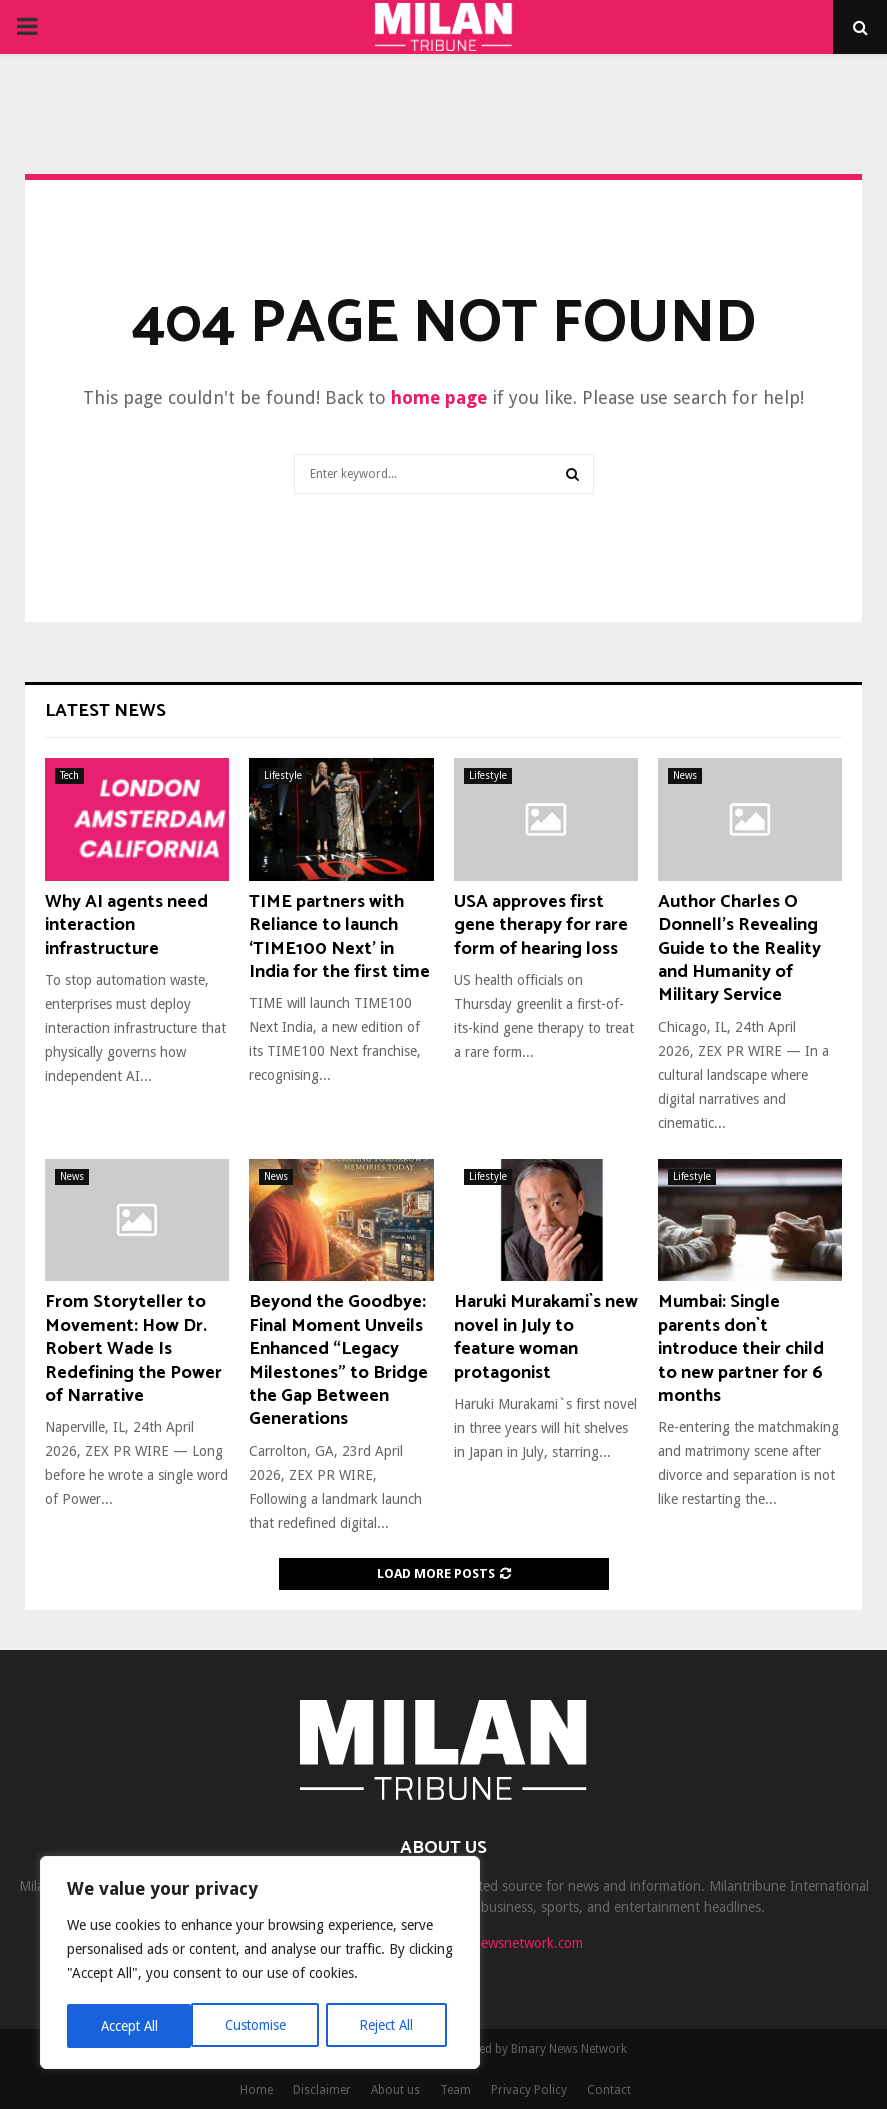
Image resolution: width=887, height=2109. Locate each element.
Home (256, 2090)
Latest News (105, 711)
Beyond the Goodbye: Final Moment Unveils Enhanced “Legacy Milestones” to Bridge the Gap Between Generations (338, 1360)
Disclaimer (322, 2090)
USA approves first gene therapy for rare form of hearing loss (541, 925)
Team (455, 2090)
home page (439, 397)
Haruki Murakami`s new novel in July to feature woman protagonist (546, 1337)
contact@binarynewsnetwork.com (480, 1943)
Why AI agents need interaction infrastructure (126, 925)
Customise (130, 2026)
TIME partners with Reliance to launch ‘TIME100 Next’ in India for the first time (339, 937)
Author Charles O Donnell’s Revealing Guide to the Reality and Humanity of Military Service (739, 949)
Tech (69, 775)
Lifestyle (283, 775)
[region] (260, 1964)
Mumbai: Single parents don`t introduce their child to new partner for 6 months (741, 1349)
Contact (609, 2090)
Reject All (262, 2026)
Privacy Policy (529, 2090)
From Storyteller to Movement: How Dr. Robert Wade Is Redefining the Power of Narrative (133, 1349)
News (685, 775)
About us (395, 2090)
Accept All (391, 2026)
